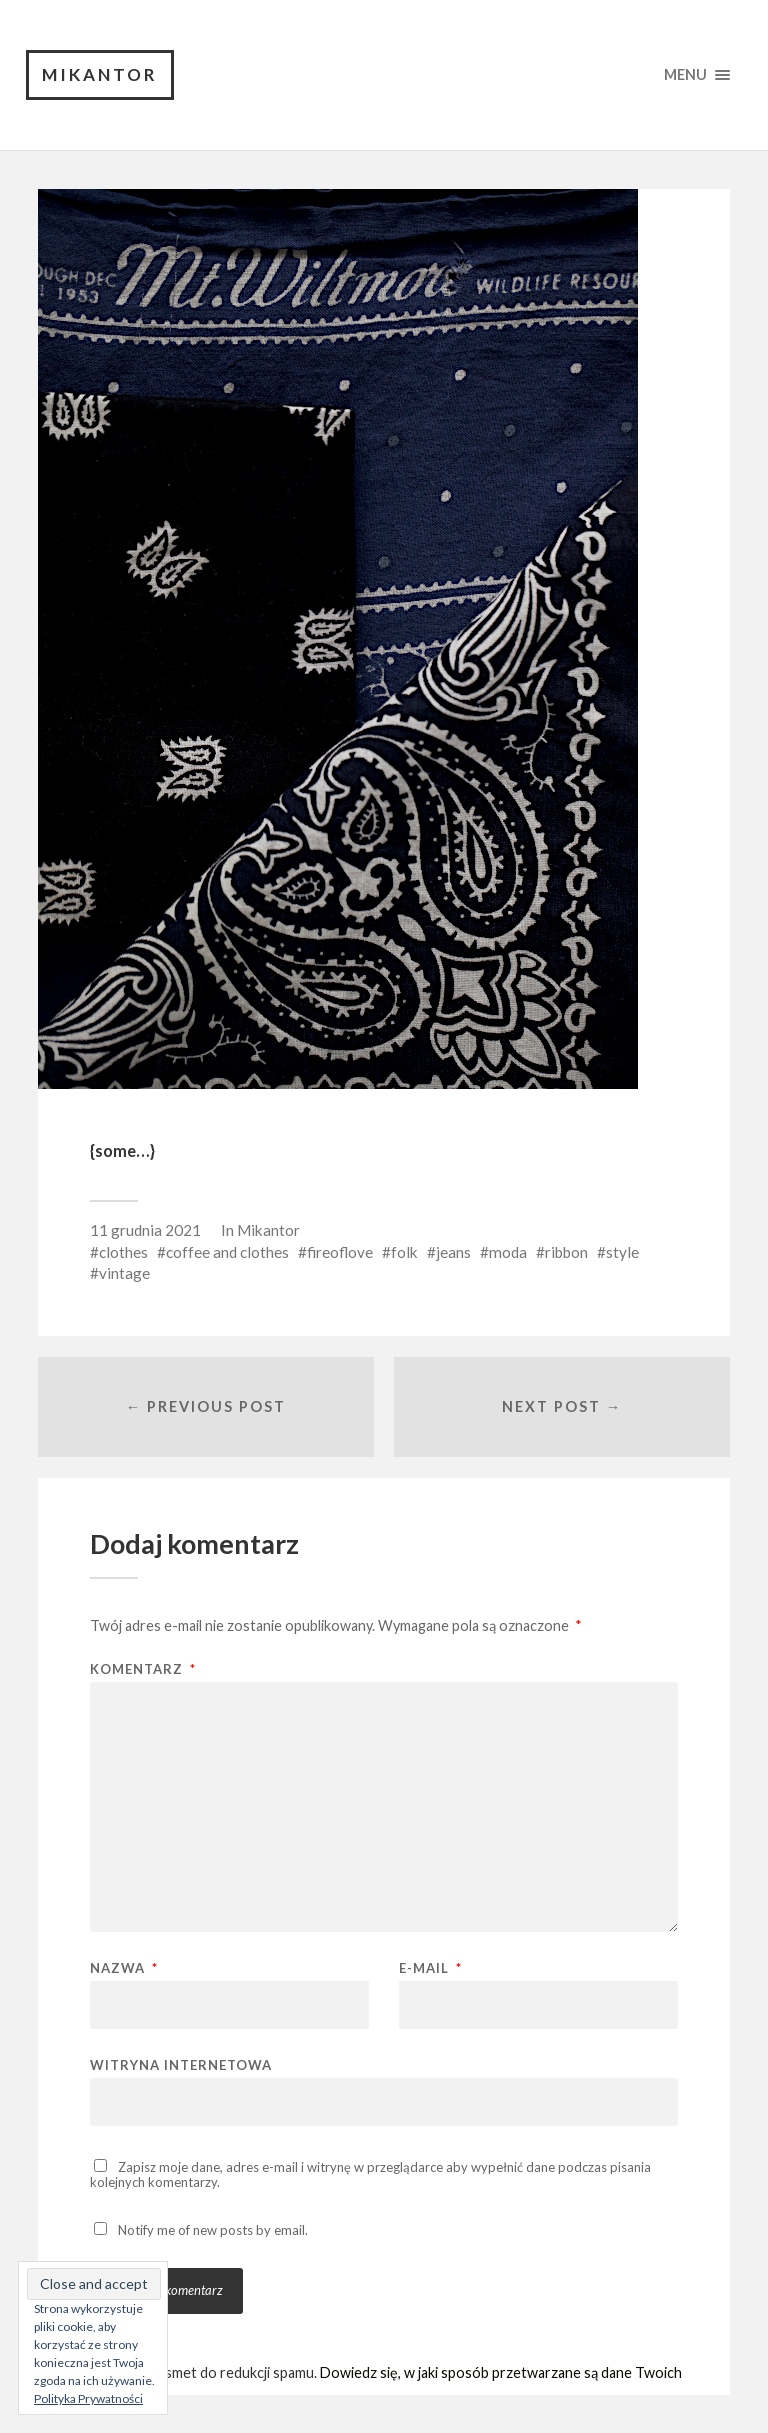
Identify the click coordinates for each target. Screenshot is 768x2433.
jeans (453, 1252)
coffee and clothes (227, 1252)
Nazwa (124, 1968)
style (622, 1252)
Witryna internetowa (181, 2064)
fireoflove (340, 1252)
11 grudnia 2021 (145, 1230)
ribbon (566, 1252)
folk (404, 1252)
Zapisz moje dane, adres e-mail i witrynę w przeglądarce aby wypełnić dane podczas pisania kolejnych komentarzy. (370, 2174)
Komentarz (143, 1669)
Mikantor (100, 74)
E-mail (430, 1968)
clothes (123, 1252)
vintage (124, 1273)
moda (508, 1252)
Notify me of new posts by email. (213, 2230)
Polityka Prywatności (88, 2398)
